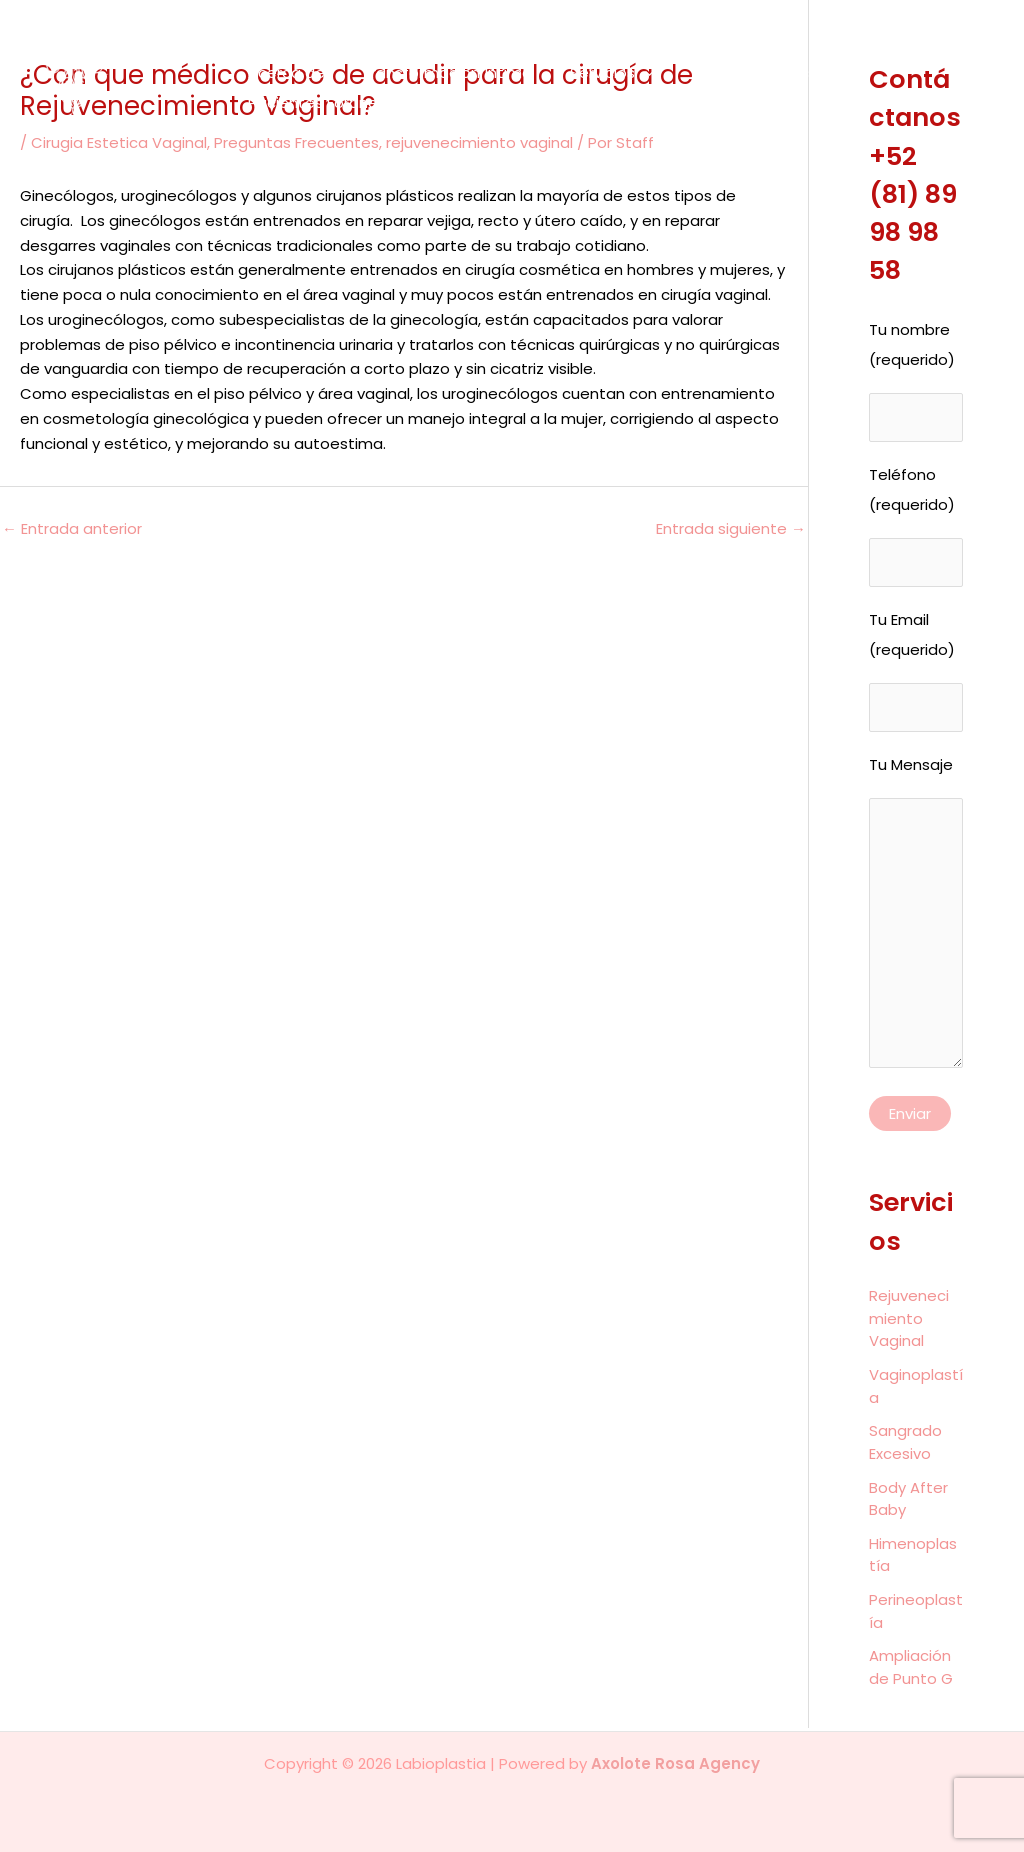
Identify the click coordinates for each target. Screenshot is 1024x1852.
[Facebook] (968, 76)
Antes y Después (727, 72)
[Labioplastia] (107, 86)
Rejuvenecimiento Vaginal (909, 1322)
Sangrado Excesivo (905, 1446)
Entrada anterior (72, 528)
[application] (625, 73)
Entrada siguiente (731, 528)
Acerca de (282, 72)
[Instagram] (971, 100)
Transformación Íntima (436, 72)
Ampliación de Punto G (911, 1671)
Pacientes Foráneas (318, 102)
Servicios (593, 73)
